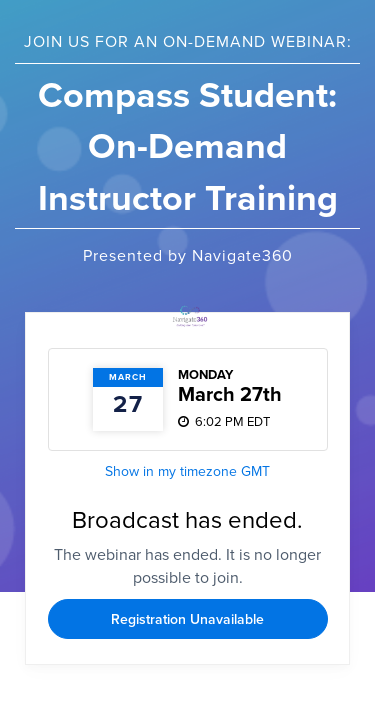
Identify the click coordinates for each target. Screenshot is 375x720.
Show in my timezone (187, 471)
